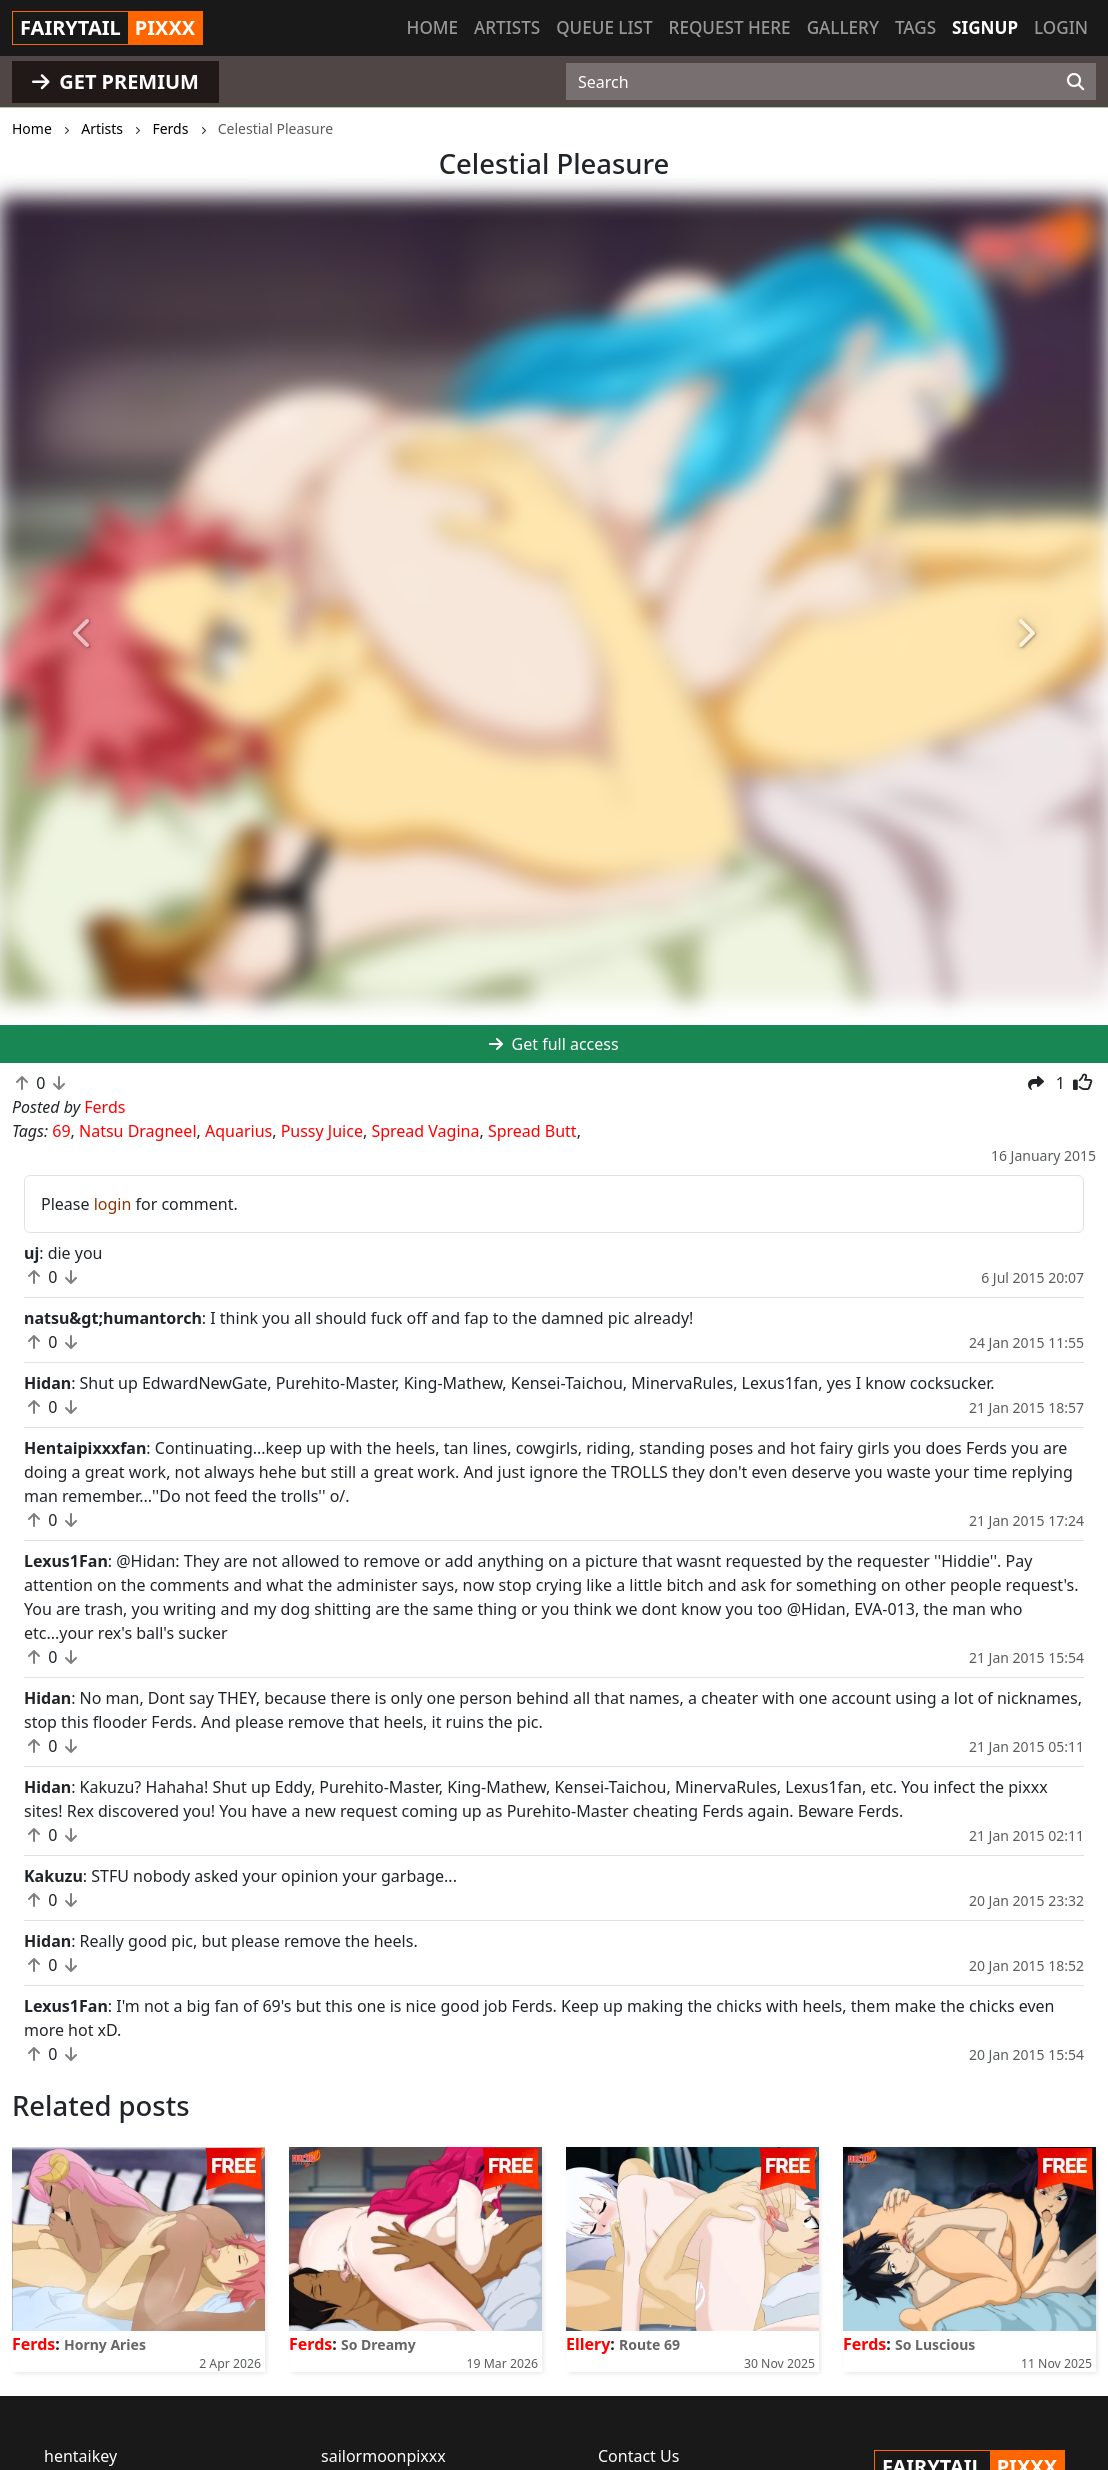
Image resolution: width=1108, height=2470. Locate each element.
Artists (507, 27)
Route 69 (649, 2344)
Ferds (33, 2344)
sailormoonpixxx (383, 2456)
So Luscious (935, 2344)
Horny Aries (105, 2344)
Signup (985, 27)
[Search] (1075, 82)
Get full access (553, 1044)
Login (1061, 27)
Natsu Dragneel (137, 1131)
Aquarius (238, 1131)
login (113, 1204)
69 (61, 1131)
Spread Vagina (425, 1131)
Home (432, 27)
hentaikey (80, 2456)
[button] (83, 634)
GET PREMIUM (115, 81)
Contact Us (638, 2456)
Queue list (604, 27)
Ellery (588, 2344)
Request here (730, 27)
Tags (915, 27)
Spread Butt (532, 1131)
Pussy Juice (322, 1131)
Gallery (843, 27)
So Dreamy (378, 2344)
